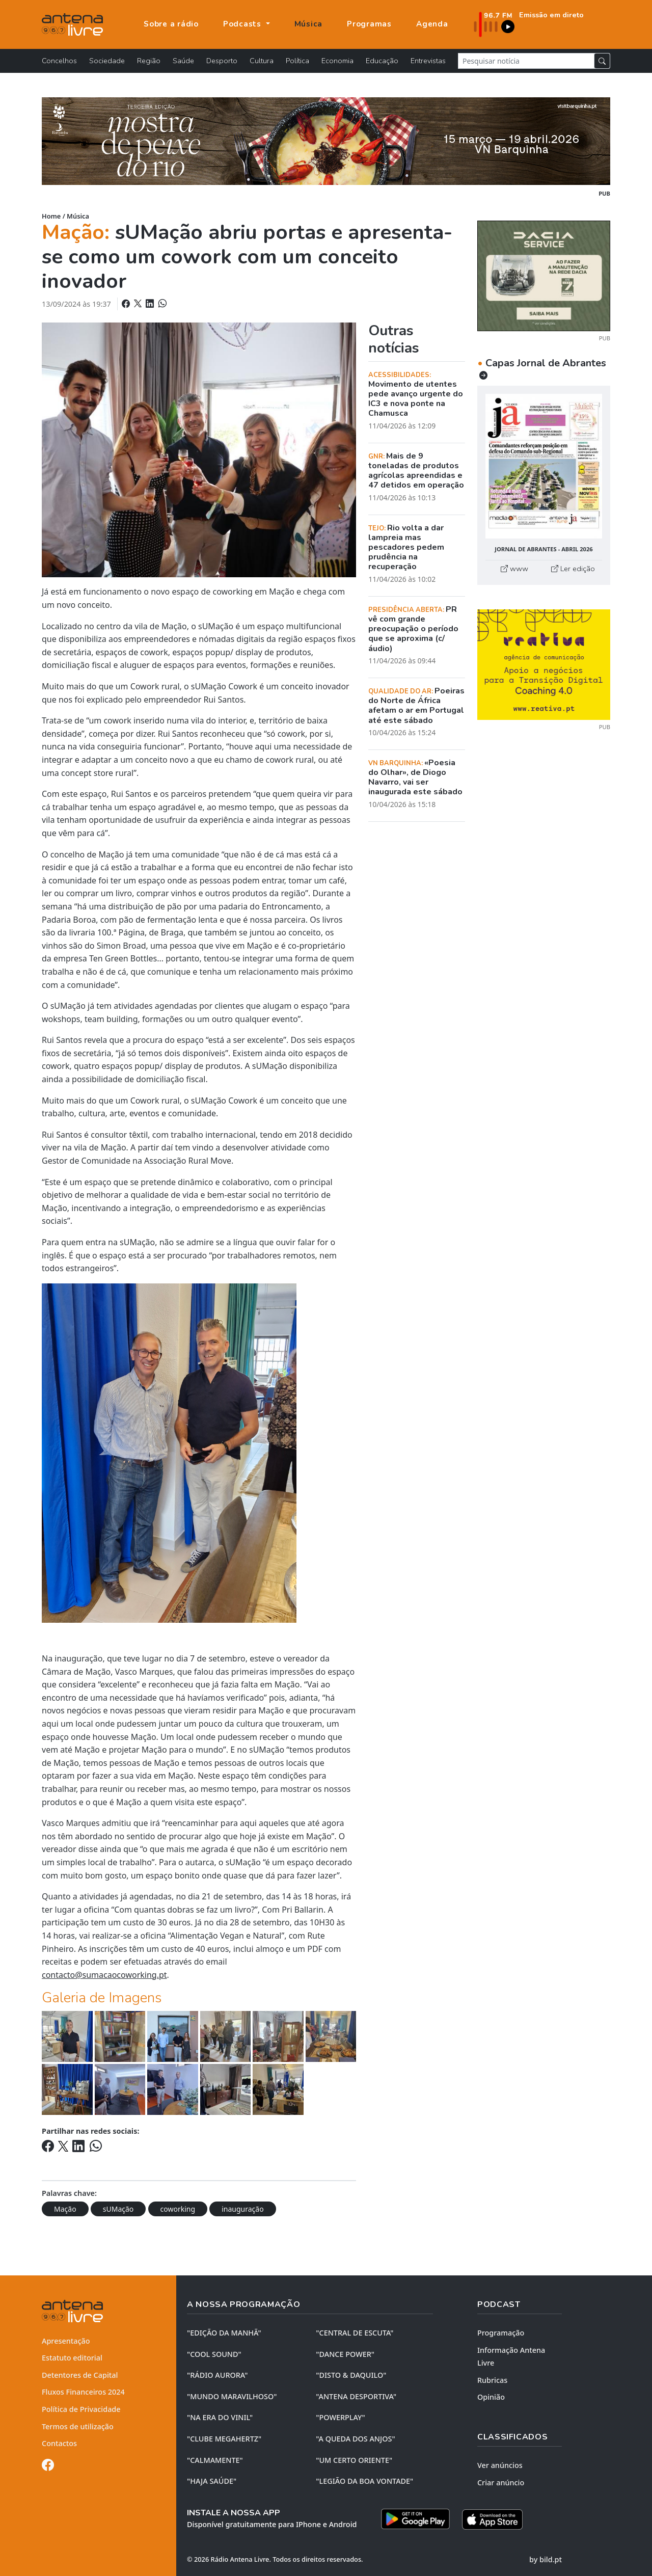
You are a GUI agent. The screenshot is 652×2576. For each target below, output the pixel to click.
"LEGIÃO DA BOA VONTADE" (364, 2481)
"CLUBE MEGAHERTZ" (224, 2439)
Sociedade (107, 61)
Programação (500, 2333)
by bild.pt (545, 2559)
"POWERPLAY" (340, 2417)
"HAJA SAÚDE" (211, 2481)
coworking (178, 2209)
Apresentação (66, 2341)
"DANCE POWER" (345, 2354)
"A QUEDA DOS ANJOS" (355, 2439)
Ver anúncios (500, 2465)
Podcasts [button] (243, 24)
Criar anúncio (500, 2482)
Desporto (221, 61)
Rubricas (492, 2380)
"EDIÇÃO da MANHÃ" (224, 2333)
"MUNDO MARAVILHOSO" (232, 2396)
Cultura (262, 61)
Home (51, 216)
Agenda (432, 24)
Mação (65, 2209)
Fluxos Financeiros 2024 (83, 2392)
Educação (382, 61)
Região (148, 61)
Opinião (491, 2397)
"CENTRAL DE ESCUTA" (354, 2333)
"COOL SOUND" (214, 2354)
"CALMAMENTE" (215, 2460)
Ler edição (573, 569)
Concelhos (59, 61)
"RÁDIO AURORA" (217, 2375)
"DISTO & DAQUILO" (351, 2375)
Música (308, 24)
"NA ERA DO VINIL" (220, 2417)
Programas (369, 24)
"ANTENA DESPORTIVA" (356, 2396)
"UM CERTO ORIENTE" (354, 2460)
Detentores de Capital (80, 2375)
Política (297, 61)
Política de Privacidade (81, 2409)
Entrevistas (428, 61)
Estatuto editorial (72, 2358)
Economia (337, 61)
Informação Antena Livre (511, 2356)
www (514, 569)
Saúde (183, 61)
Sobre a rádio (171, 24)
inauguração (242, 2209)
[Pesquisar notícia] (526, 61)
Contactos (59, 2443)
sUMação (118, 2209)
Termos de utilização (78, 2426)
